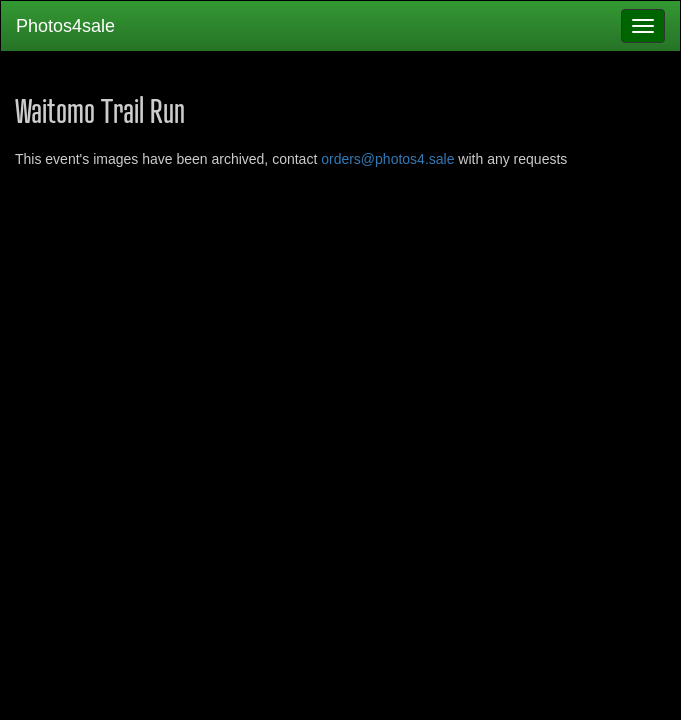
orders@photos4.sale (387, 159)
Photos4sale (65, 26)
